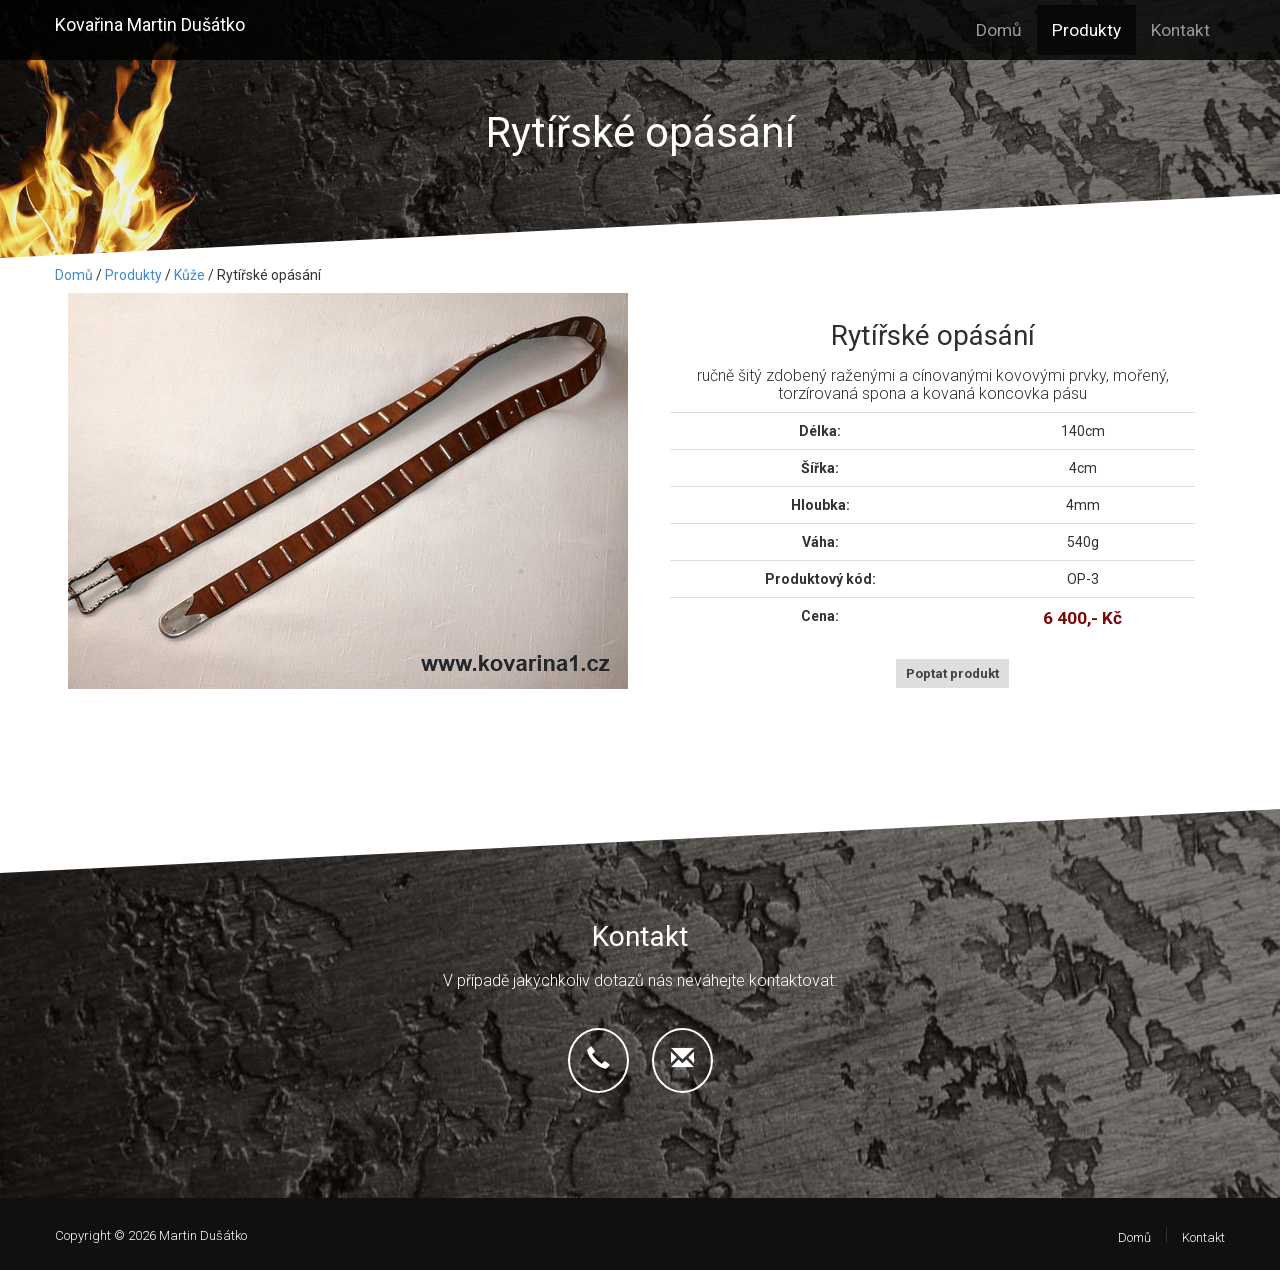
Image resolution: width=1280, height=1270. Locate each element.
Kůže (189, 275)
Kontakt (1180, 30)
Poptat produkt (952, 673)
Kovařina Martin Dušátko (150, 24)
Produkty (1086, 30)
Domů (999, 30)
